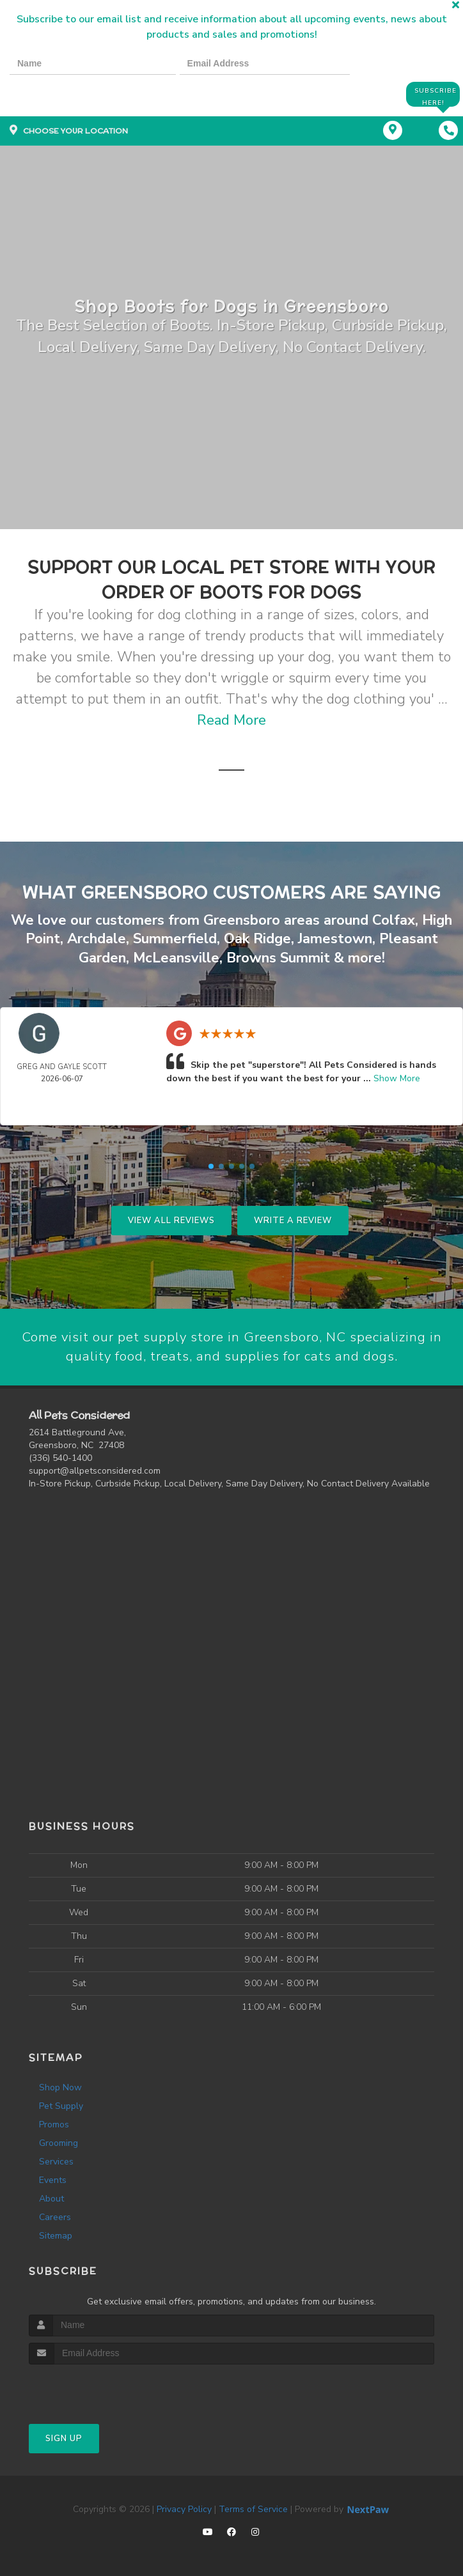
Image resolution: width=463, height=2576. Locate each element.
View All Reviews (171, 1220)
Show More (396, 1078)
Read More (231, 720)
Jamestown (335, 939)
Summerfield (175, 939)
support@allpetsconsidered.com (95, 1471)
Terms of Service (253, 2509)
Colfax (393, 920)
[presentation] (53, 93)
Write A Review (293, 1220)
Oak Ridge (257, 939)
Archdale (96, 939)
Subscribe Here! (433, 94)
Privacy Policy (184, 2509)
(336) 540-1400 (60, 1458)
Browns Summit (278, 957)
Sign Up (63, 2438)
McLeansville (176, 957)
